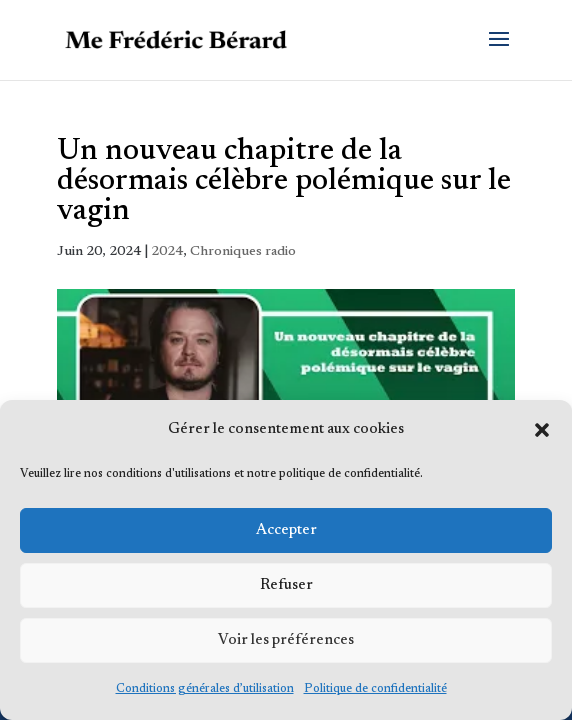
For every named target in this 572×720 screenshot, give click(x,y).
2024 (167, 252)
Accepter (286, 530)
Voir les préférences (286, 640)
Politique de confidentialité (375, 689)
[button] (542, 430)
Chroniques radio (243, 252)
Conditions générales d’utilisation (205, 689)
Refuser (286, 585)
